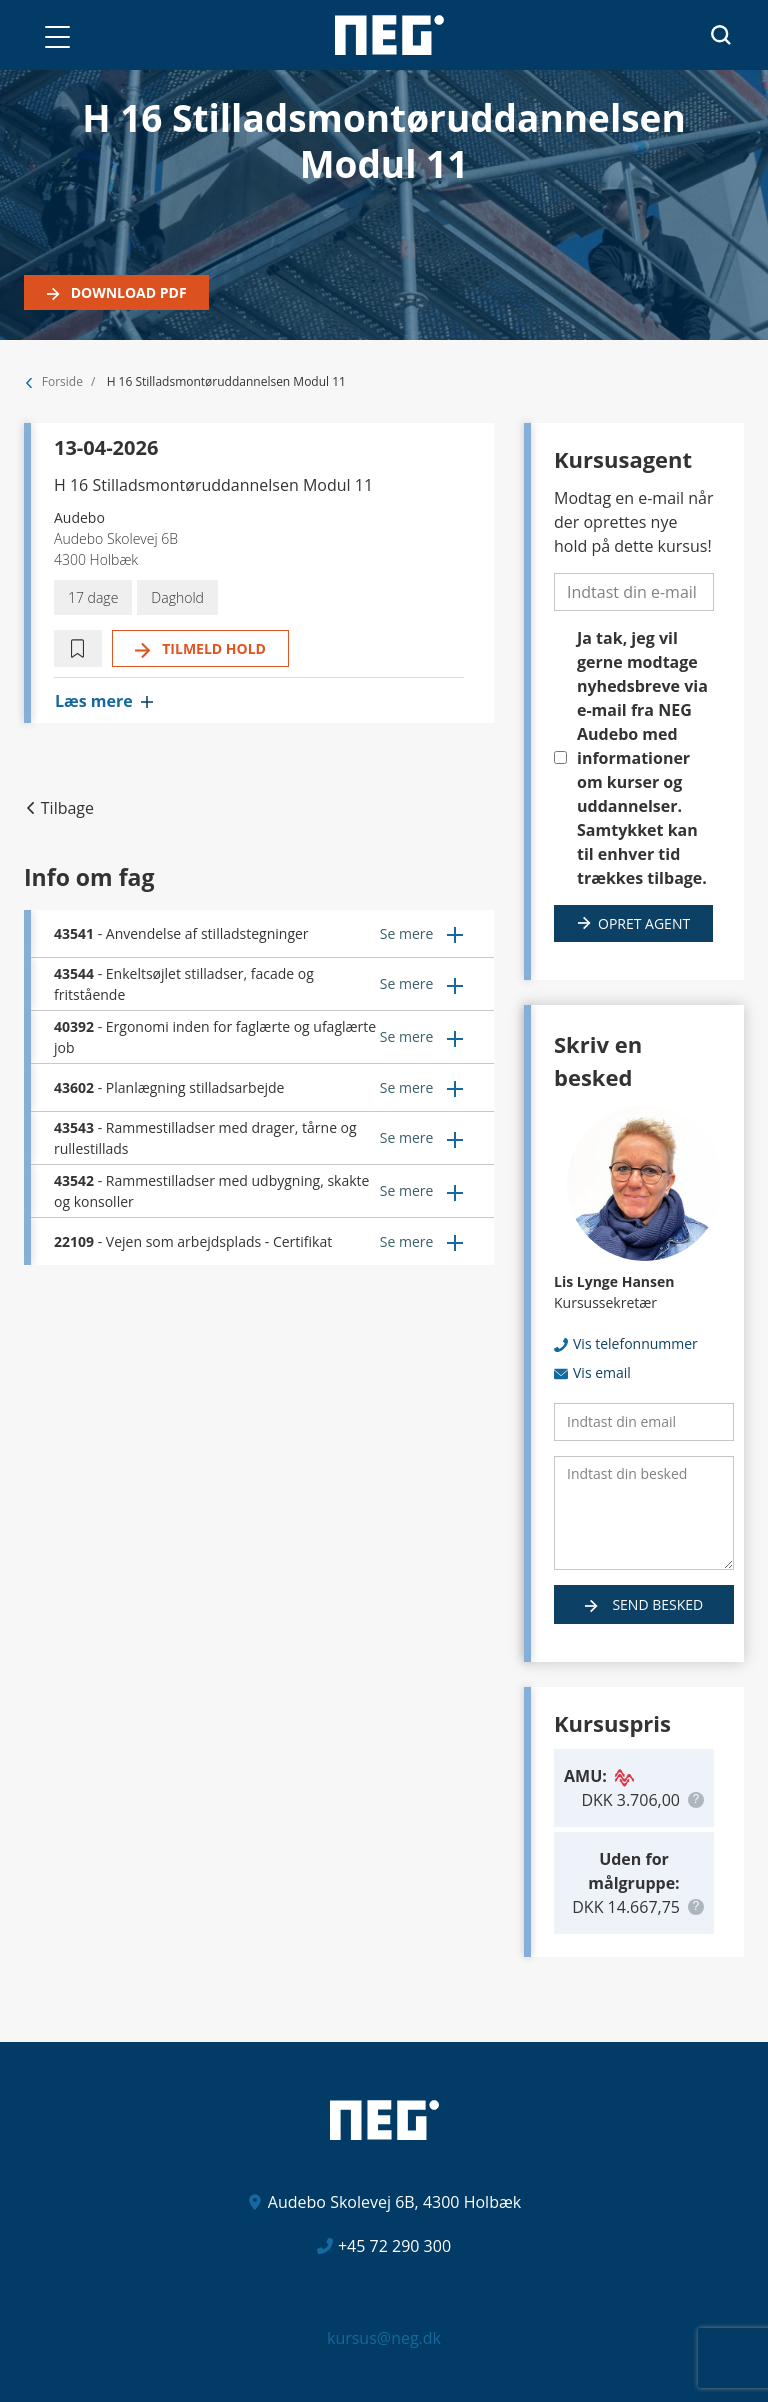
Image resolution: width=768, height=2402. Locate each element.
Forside (62, 381)
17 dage (93, 597)
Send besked (656, 1604)
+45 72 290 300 (394, 2246)
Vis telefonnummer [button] (635, 1343)
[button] (57, 37)
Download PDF (127, 292)
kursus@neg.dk (384, 2338)
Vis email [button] (602, 1372)
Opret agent (644, 923)
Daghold (177, 597)
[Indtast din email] (644, 1422)
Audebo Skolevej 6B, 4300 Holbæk (394, 2202)
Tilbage (67, 808)
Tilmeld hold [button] (212, 648)
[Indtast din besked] (644, 1513)
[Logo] (389, 35)
